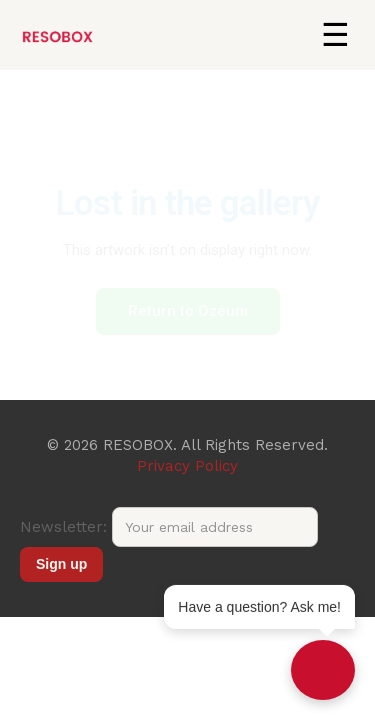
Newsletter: (169, 527)
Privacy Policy (187, 466)
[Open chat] (323, 670)
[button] (335, 35)
